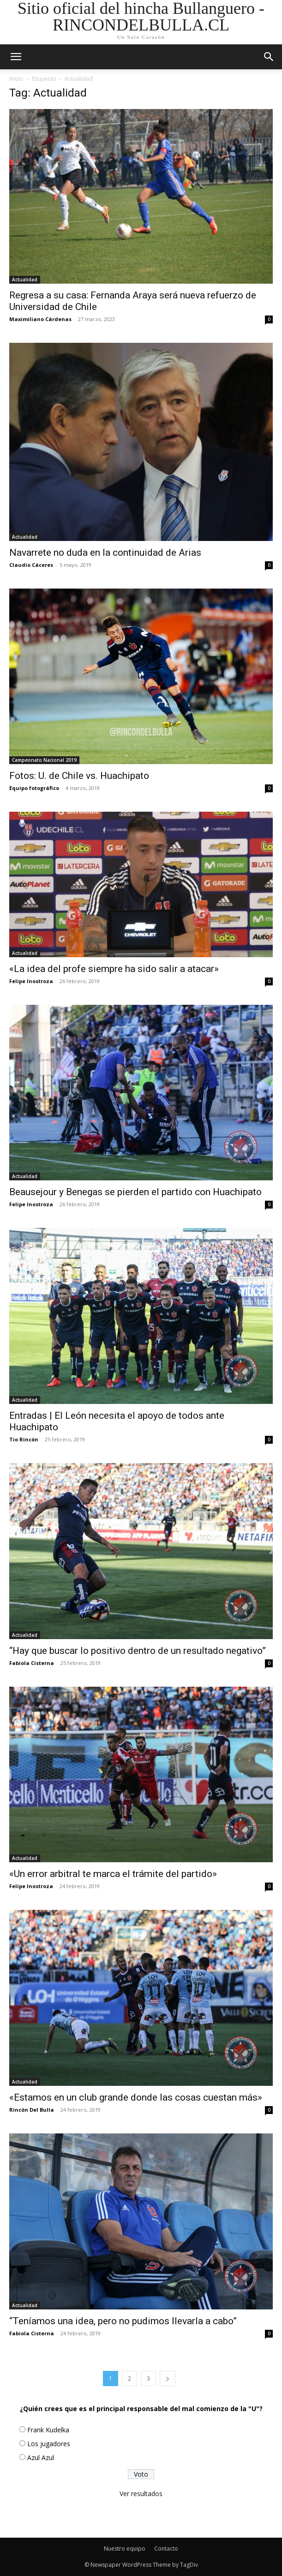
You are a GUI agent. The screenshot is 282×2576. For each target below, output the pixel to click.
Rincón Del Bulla (31, 2109)
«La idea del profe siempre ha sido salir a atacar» (114, 968)
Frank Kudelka (48, 2429)
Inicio (16, 79)
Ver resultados (141, 2493)
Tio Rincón (23, 1439)
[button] (269, 56)
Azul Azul (40, 2457)
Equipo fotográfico (34, 787)
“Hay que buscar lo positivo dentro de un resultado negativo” (137, 1650)
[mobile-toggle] (15, 56)
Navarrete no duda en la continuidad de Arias (105, 552)
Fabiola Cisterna (31, 1662)
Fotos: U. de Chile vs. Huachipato (79, 775)
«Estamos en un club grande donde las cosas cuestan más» (135, 2097)
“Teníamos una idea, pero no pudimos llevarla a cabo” (123, 2321)
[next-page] (167, 2378)
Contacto (166, 2548)
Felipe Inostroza (31, 981)
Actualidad (24, 279)
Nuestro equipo (124, 2548)
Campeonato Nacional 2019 (44, 760)
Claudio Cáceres (31, 564)
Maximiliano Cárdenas (40, 319)
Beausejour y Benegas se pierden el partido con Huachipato (135, 1191)
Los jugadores (48, 2443)
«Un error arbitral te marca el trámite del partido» (113, 1873)
